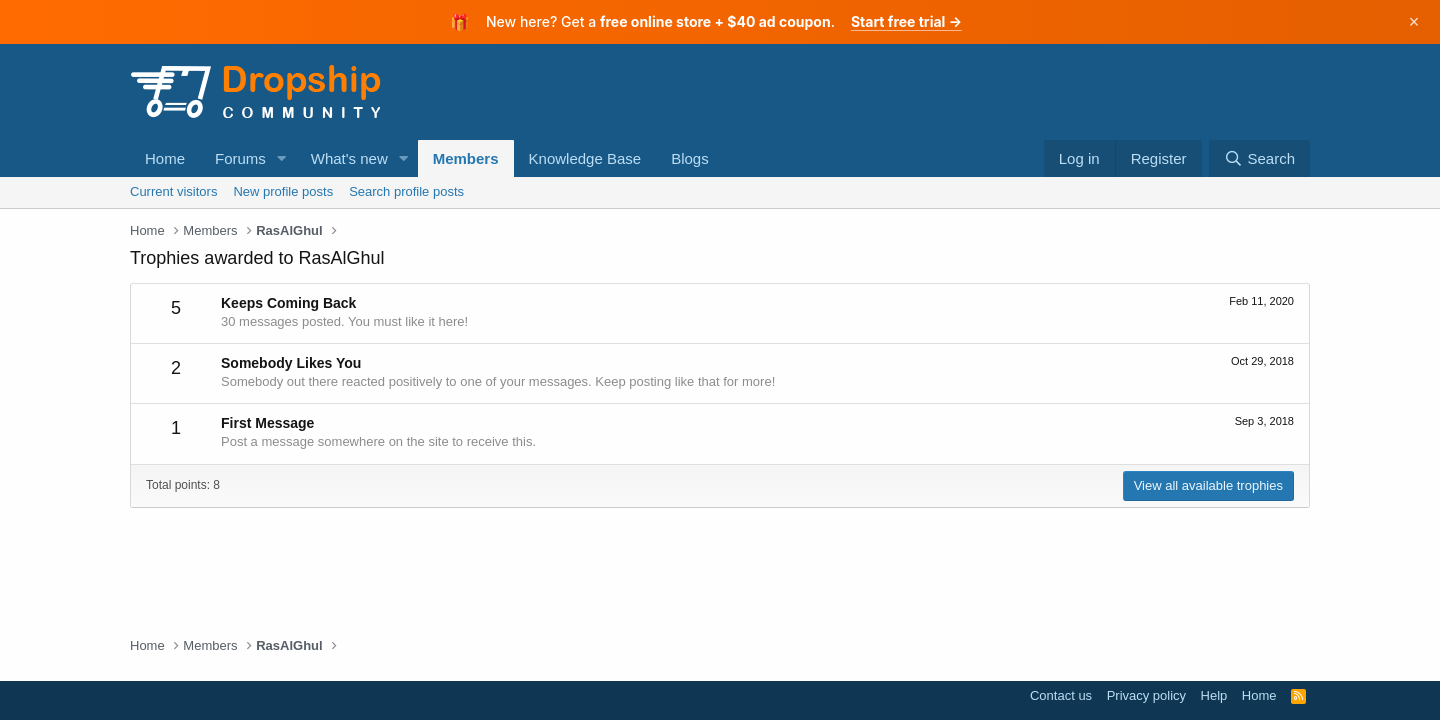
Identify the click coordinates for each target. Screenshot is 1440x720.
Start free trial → (906, 21)
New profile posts (283, 191)
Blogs (690, 158)
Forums (240, 158)
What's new (349, 158)
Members (466, 158)
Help (1214, 695)
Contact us (1061, 695)
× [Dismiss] (1414, 22)
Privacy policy (1146, 695)
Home (165, 158)
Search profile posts (406, 191)
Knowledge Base (585, 158)
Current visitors (173, 191)
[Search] (1259, 158)
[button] (282, 158)
